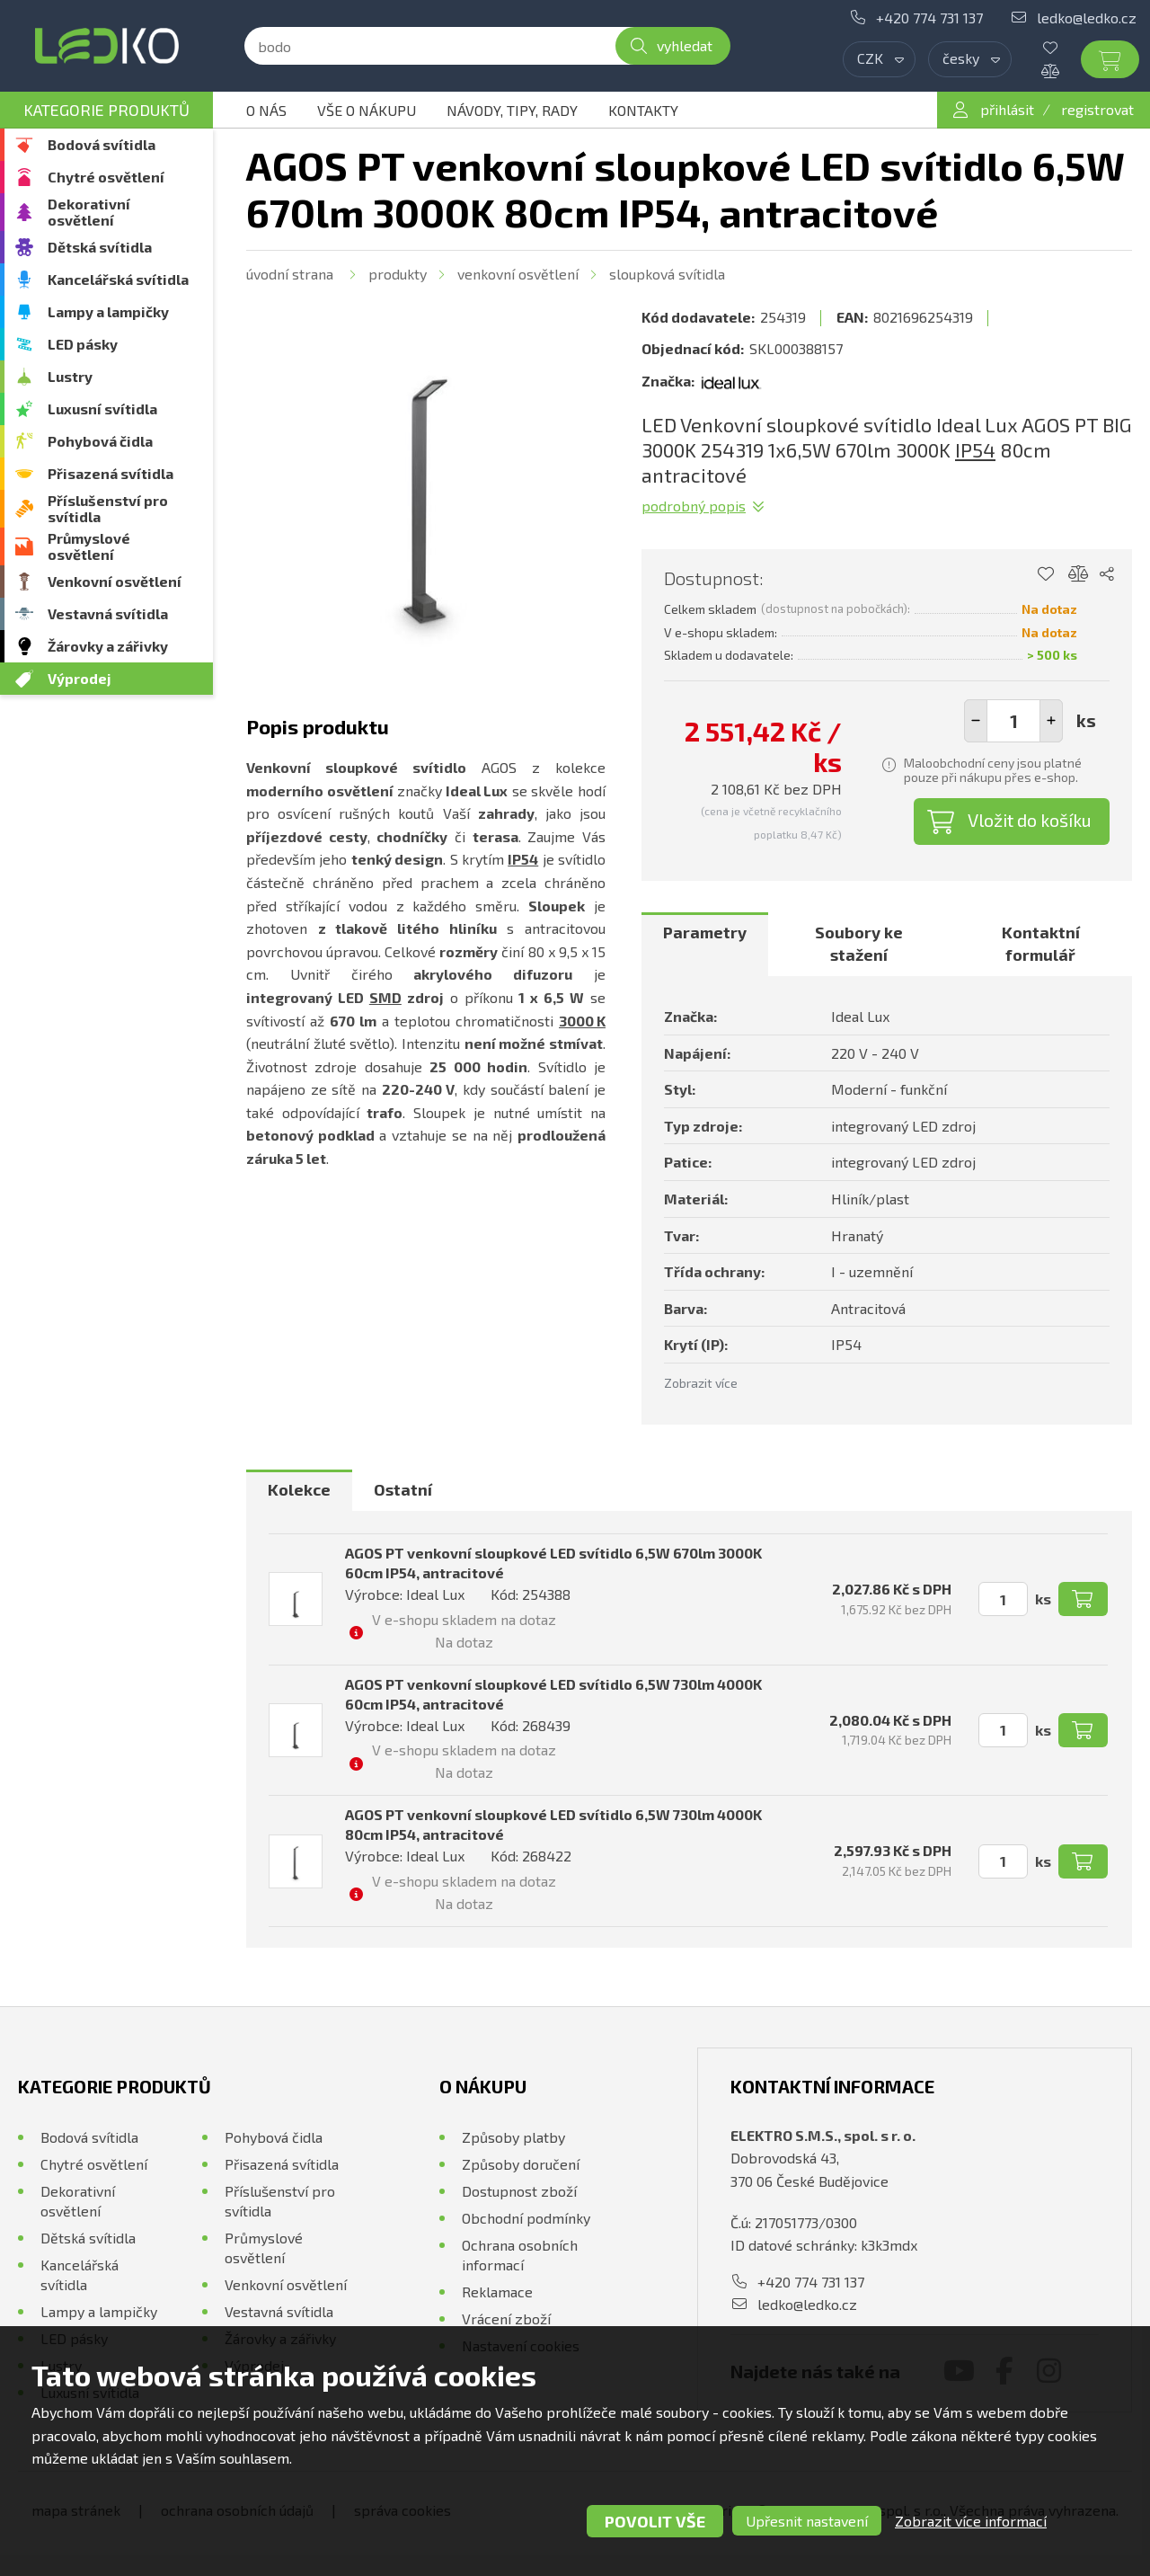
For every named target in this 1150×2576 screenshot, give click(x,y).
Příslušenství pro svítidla (108, 508)
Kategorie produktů (106, 110)
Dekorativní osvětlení (89, 211)
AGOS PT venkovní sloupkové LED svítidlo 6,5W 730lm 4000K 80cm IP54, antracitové (553, 1824)
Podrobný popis (693, 505)
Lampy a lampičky (108, 311)
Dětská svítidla (100, 246)
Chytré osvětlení (106, 176)
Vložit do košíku (1030, 820)
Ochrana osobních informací (520, 2254)
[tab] (704, 944)
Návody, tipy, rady (512, 110)
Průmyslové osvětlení (89, 546)
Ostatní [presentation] (403, 1489)
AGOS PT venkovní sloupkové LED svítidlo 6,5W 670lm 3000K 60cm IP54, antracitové (553, 1562)
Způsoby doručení (520, 2163)
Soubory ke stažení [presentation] (859, 943)
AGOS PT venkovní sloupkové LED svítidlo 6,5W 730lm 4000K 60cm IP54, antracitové (553, 1693)
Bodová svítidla (101, 144)
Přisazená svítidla (110, 473)
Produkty (397, 273)
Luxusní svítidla (102, 408)
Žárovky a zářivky (108, 645)
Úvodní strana (289, 273)
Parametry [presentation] (705, 932)
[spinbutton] (1013, 720)
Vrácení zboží (506, 2318)
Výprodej (79, 678)
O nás (266, 110)
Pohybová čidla (100, 440)
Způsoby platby (513, 2136)
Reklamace (497, 2291)
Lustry (70, 376)
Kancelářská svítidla (118, 279)
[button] (1051, 720)
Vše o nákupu (366, 110)
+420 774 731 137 (929, 17)
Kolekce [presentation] (299, 1489)
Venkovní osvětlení (114, 581)
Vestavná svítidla (108, 613)
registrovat (1097, 109)
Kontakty (643, 110)
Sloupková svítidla (667, 273)
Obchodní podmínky (526, 2217)
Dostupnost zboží (519, 2190)
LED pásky (83, 343)
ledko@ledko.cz (1087, 17)
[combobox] (879, 59)
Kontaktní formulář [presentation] (1041, 943)
